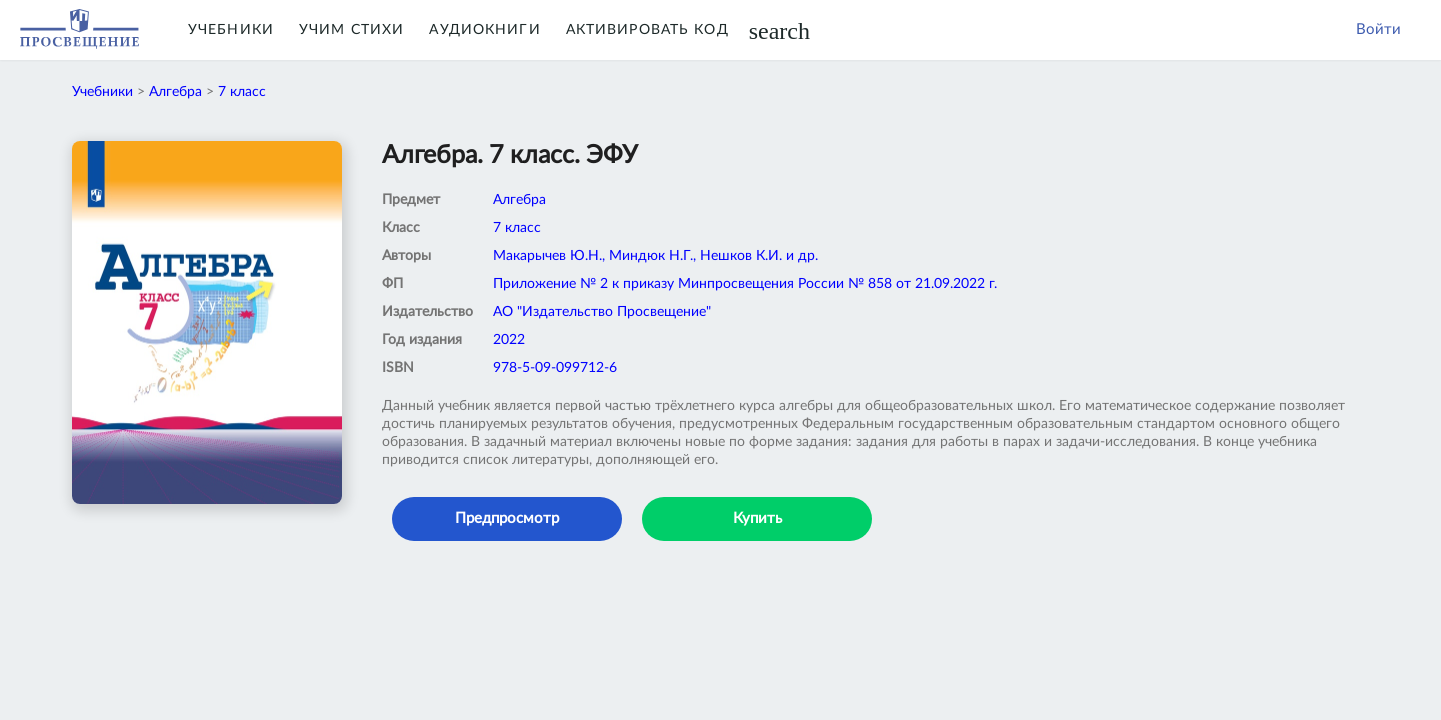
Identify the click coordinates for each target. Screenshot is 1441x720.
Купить (757, 518)
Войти (1378, 29)
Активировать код (647, 30)
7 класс (242, 92)
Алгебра (175, 92)
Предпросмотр (507, 518)
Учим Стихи (351, 30)
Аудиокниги (484, 30)
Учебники (231, 30)
